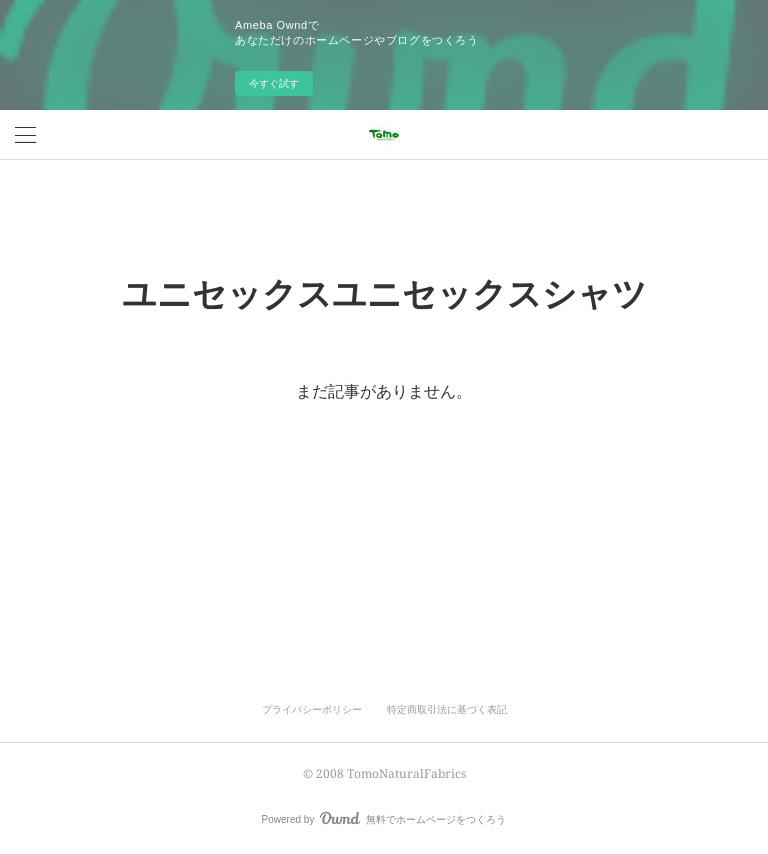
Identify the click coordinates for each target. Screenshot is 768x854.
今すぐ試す (274, 83)
